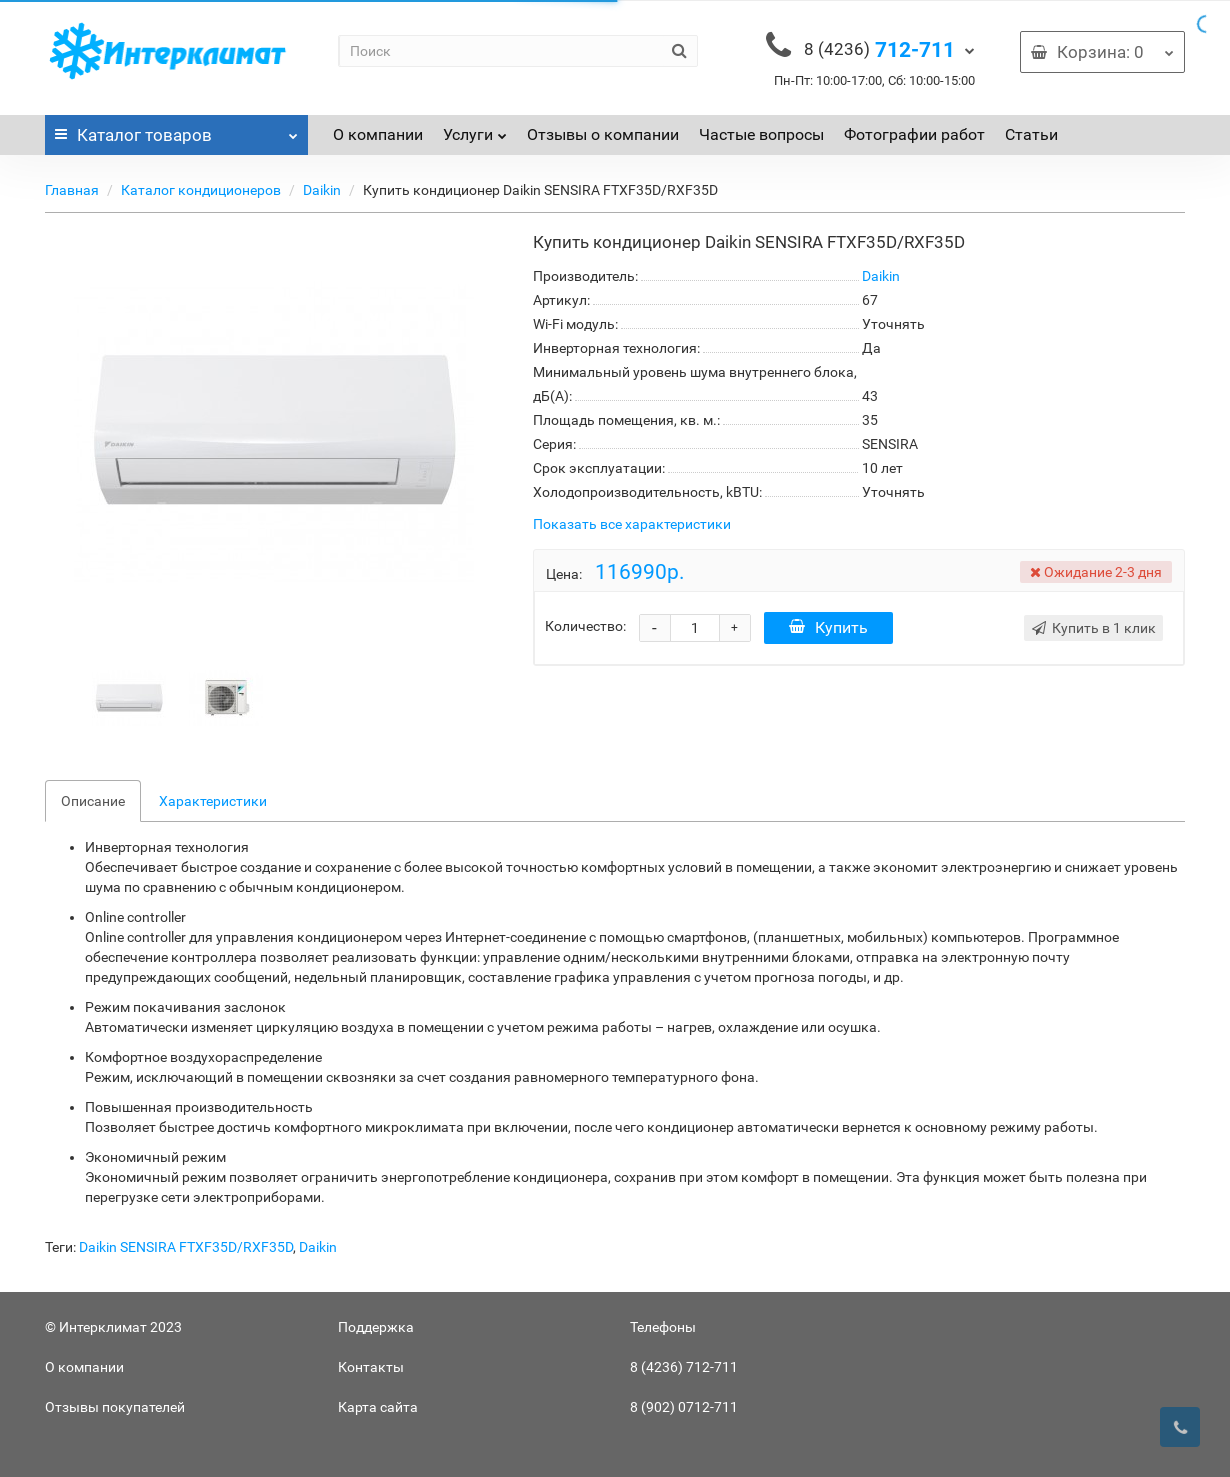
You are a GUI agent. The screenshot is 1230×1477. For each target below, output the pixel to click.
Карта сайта (378, 1407)
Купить (828, 627)
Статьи (1031, 134)
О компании (378, 134)
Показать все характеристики (632, 524)
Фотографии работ (914, 134)
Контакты (371, 1367)
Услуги (475, 129)
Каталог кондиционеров (201, 190)
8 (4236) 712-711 (684, 1367)
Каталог (176, 130)
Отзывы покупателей (115, 1407)
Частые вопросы (761, 134)
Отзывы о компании (603, 134)
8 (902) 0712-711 (684, 1407)
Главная (72, 190)
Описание (93, 801)
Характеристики (213, 801)
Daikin (322, 190)
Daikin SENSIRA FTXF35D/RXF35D (186, 1247)
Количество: (585, 626)
